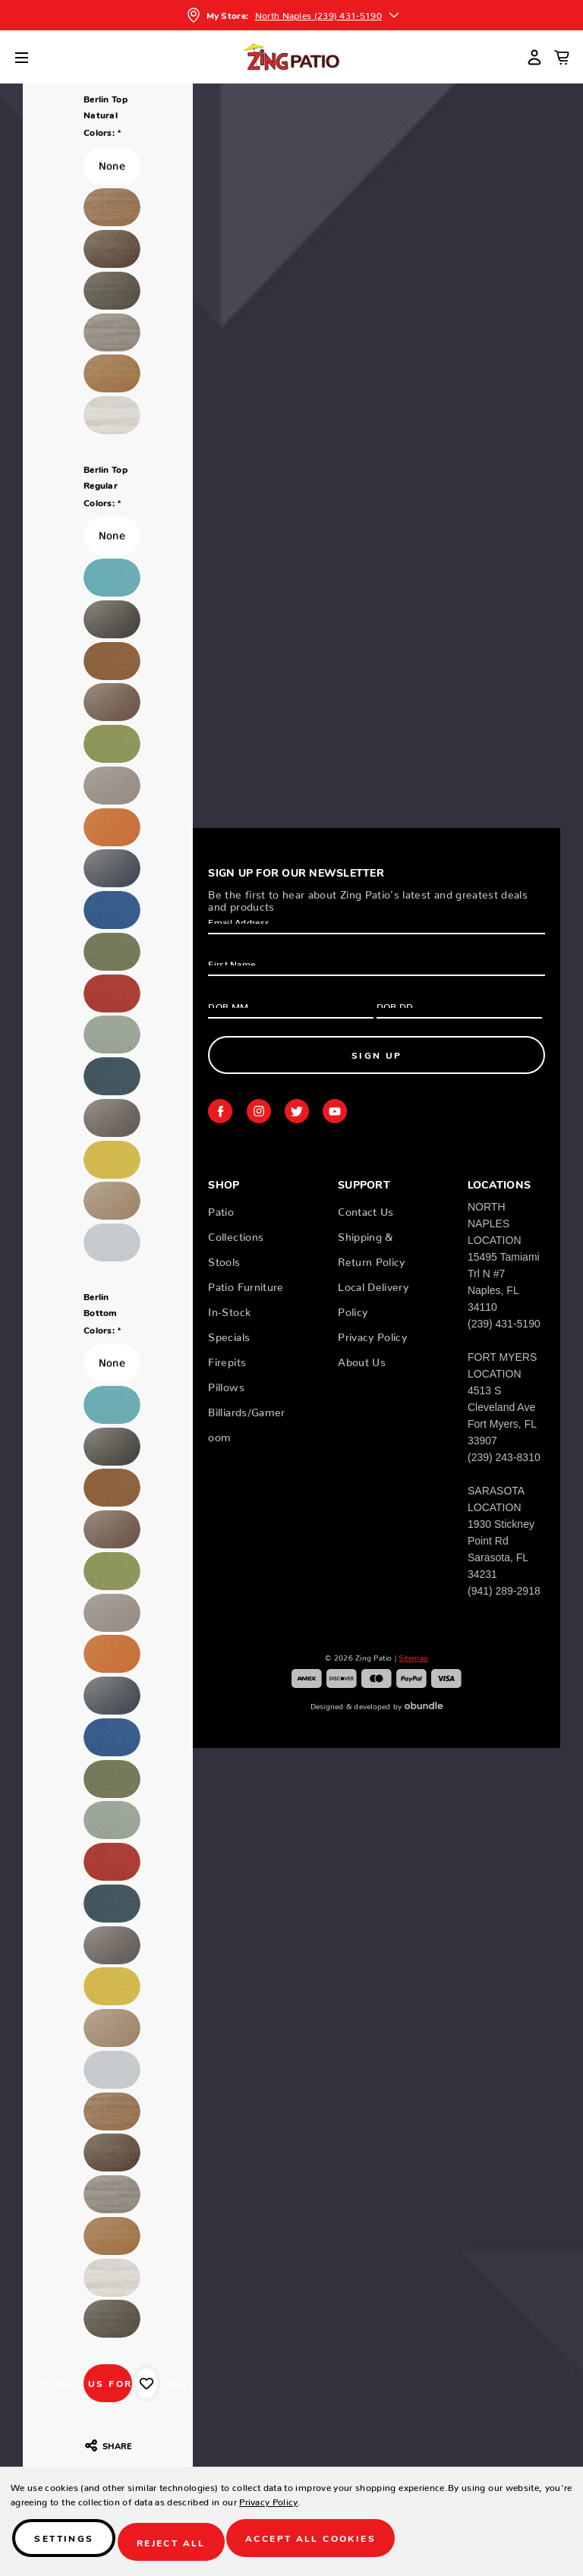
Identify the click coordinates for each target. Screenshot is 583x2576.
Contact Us (366, 1209)
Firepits (227, 1359)
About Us (362, 1359)
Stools (224, 1259)
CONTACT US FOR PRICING (108, 2382)
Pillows (226, 1384)
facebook (220, 1111)
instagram (259, 1111)
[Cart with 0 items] (561, 57)
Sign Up (376, 1054)
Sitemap (413, 1655)
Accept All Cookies (323, 2546)
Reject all (179, 2546)
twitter (297, 1111)
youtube (335, 1111)
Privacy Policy (372, 1334)
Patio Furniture (245, 1284)
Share (108, 2445)
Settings (68, 2546)
